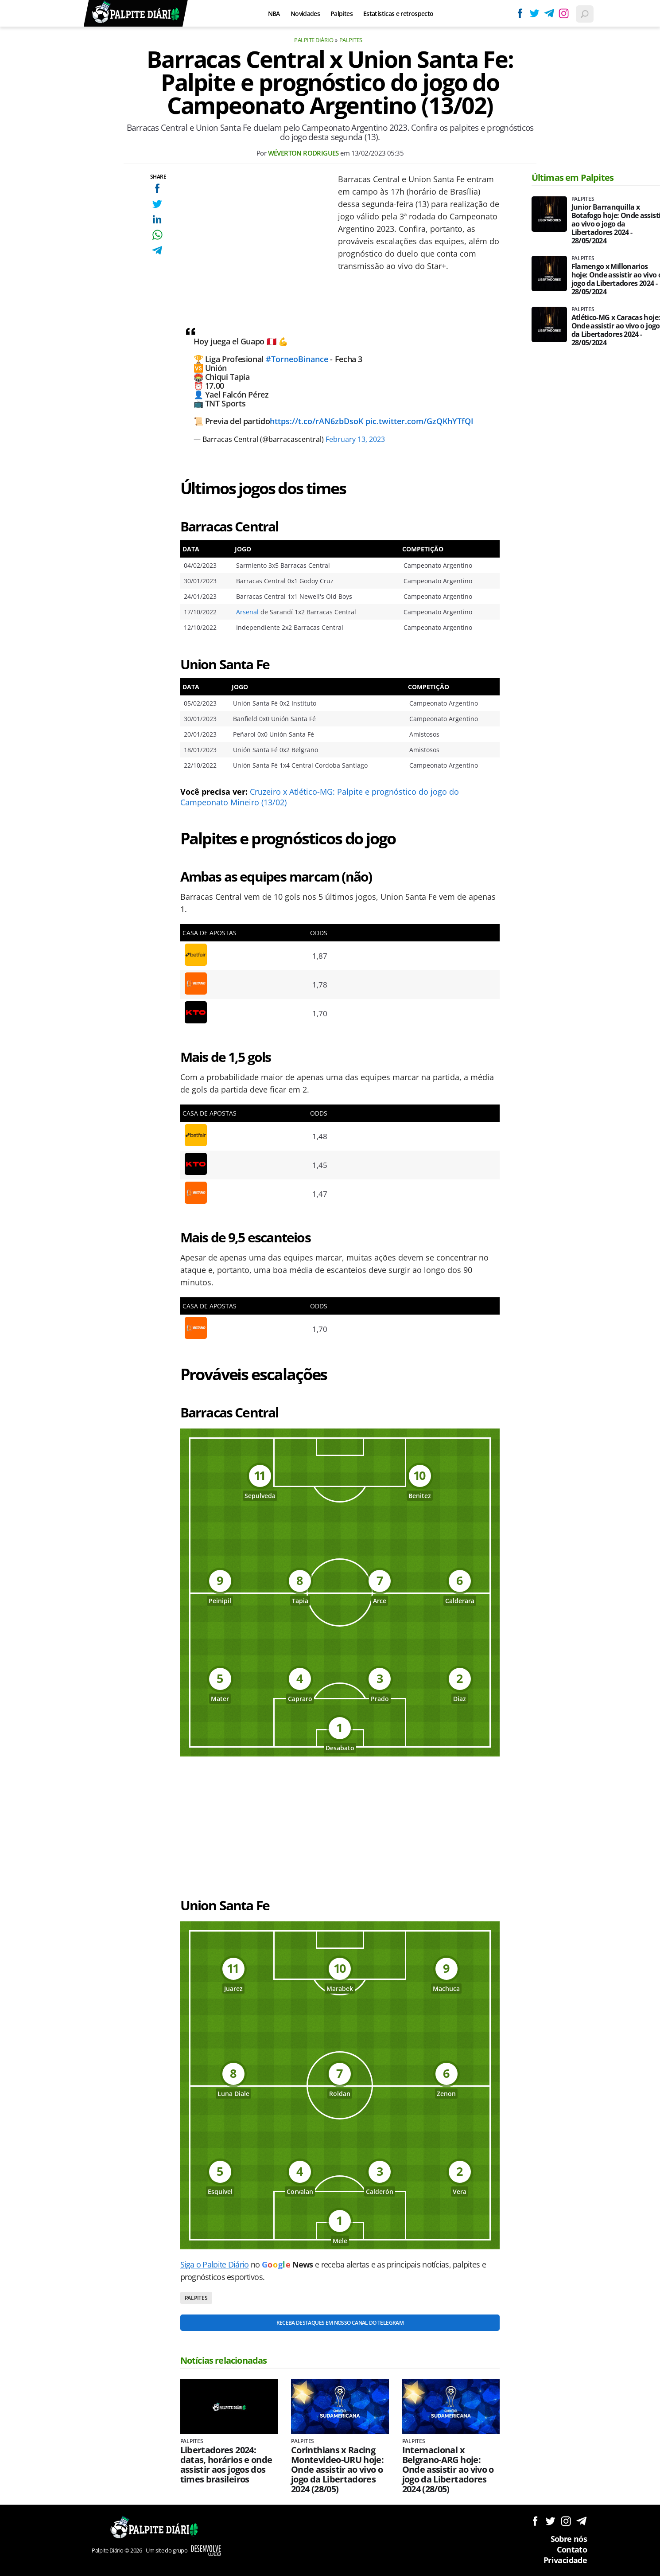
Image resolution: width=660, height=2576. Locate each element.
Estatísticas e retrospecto (398, 13)
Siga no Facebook (534, 2520)
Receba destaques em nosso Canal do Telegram (340, 2322)
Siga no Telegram (581, 2520)
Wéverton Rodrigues (303, 152)
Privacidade (565, 2560)
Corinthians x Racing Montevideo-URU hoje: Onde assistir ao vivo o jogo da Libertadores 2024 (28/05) (337, 2469)
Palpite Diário (313, 40)
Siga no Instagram (565, 2520)
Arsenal (247, 612)
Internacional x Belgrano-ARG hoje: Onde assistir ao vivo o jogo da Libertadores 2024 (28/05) (448, 2469)
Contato (572, 2549)
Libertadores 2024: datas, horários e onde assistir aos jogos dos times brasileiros (226, 2464)
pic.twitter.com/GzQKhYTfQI (419, 421)
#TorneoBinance (297, 359)
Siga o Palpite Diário (214, 2264)
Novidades (305, 13)
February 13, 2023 (355, 439)
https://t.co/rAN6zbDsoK (316, 421)
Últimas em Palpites (573, 177)
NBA (274, 13)
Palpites (341, 13)
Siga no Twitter (550, 2520)
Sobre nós (569, 2538)
